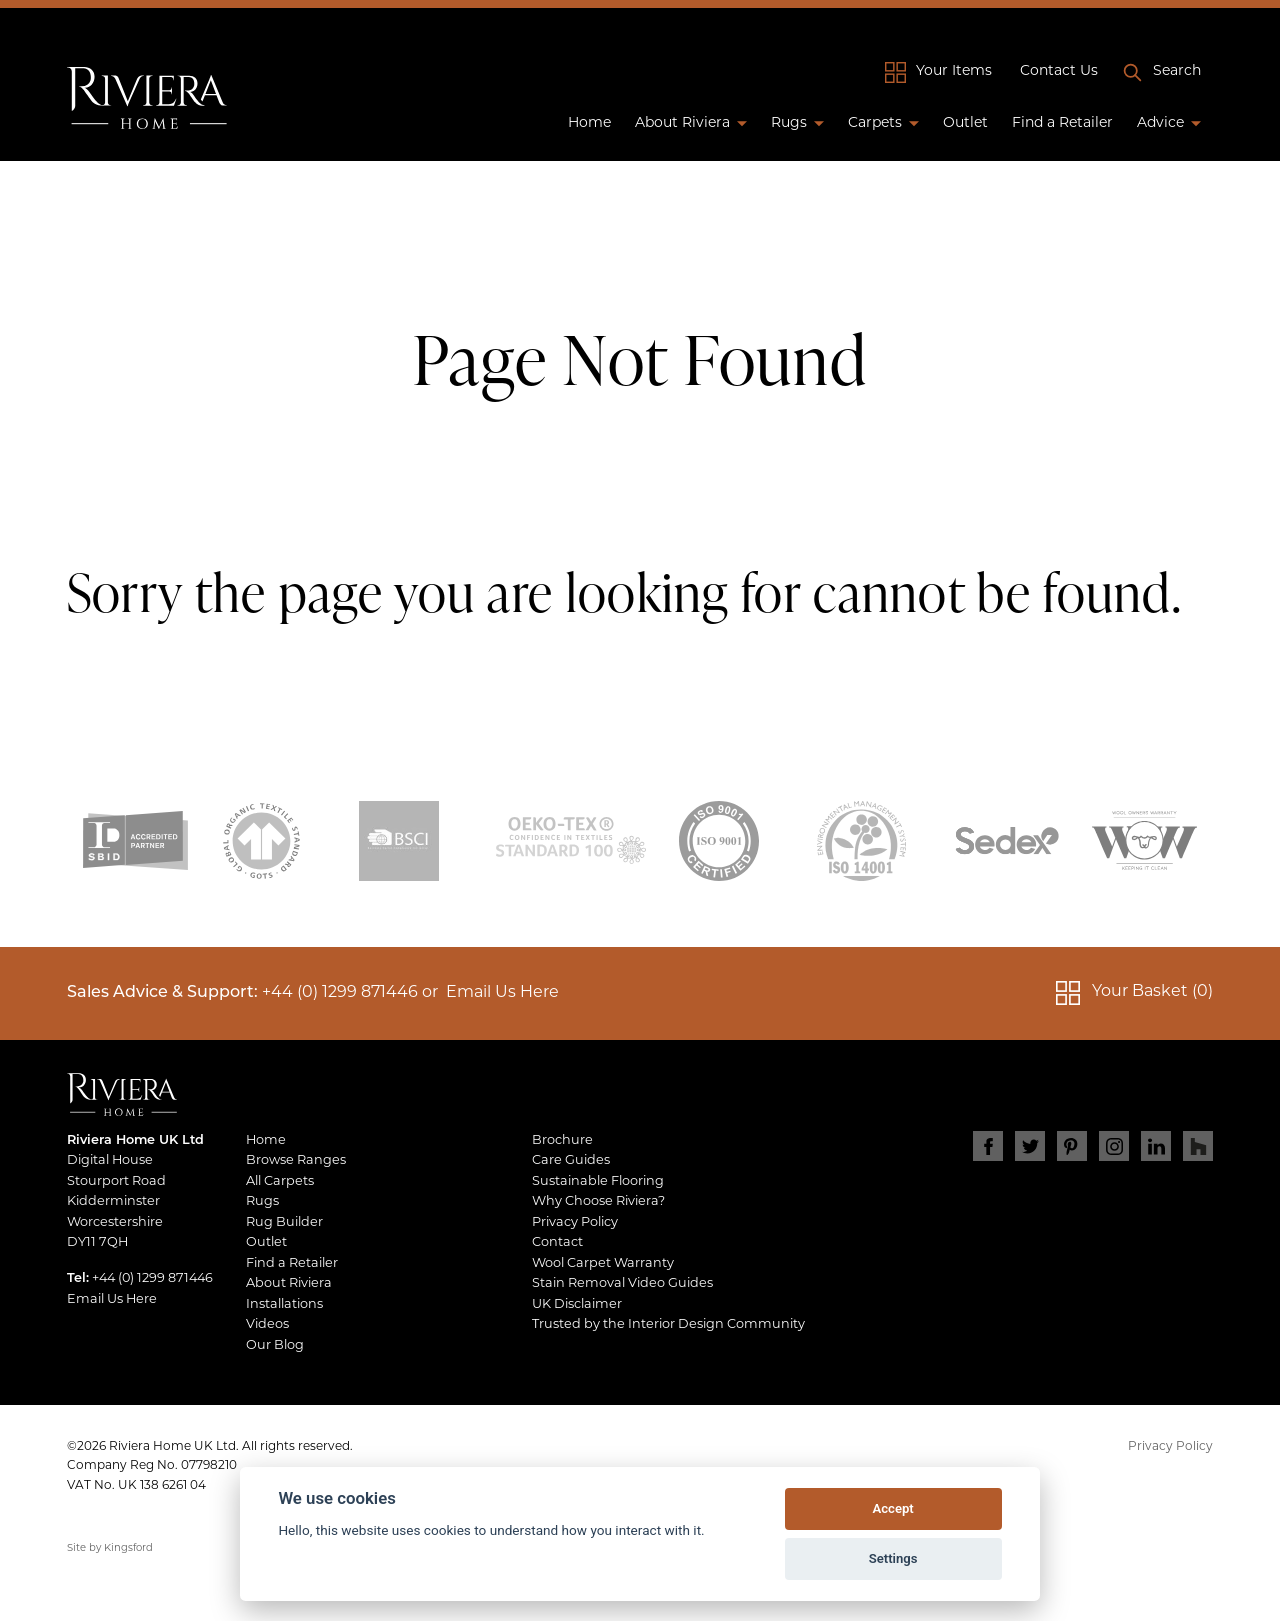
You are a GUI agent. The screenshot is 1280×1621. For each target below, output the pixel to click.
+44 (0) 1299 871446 (340, 993)
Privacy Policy (575, 1222)
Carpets (875, 123)
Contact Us (1059, 71)
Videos (267, 1324)
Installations (284, 1304)
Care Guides (571, 1160)
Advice (1160, 123)
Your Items (954, 71)
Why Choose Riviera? (598, 1201)
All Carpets (280, 1181)
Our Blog (275, 1345)
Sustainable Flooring (598, 1181)
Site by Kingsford (110, 1548)
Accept (892, 1508)
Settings (893, 1558)
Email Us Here (502, 993)
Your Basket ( (1152, 993)
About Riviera (682, 123)
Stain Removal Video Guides (622, 1283)
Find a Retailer (1062, 123)
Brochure (562, 1140)
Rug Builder (284, 1222)
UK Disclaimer (577, 1304)
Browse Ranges (296, 1160)
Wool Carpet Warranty (603, 1263)
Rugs (789, 123)
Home (589, 123)
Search (1177, 71)
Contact (557, 1242)
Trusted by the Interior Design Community (668, 1324)
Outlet (965, 123)
